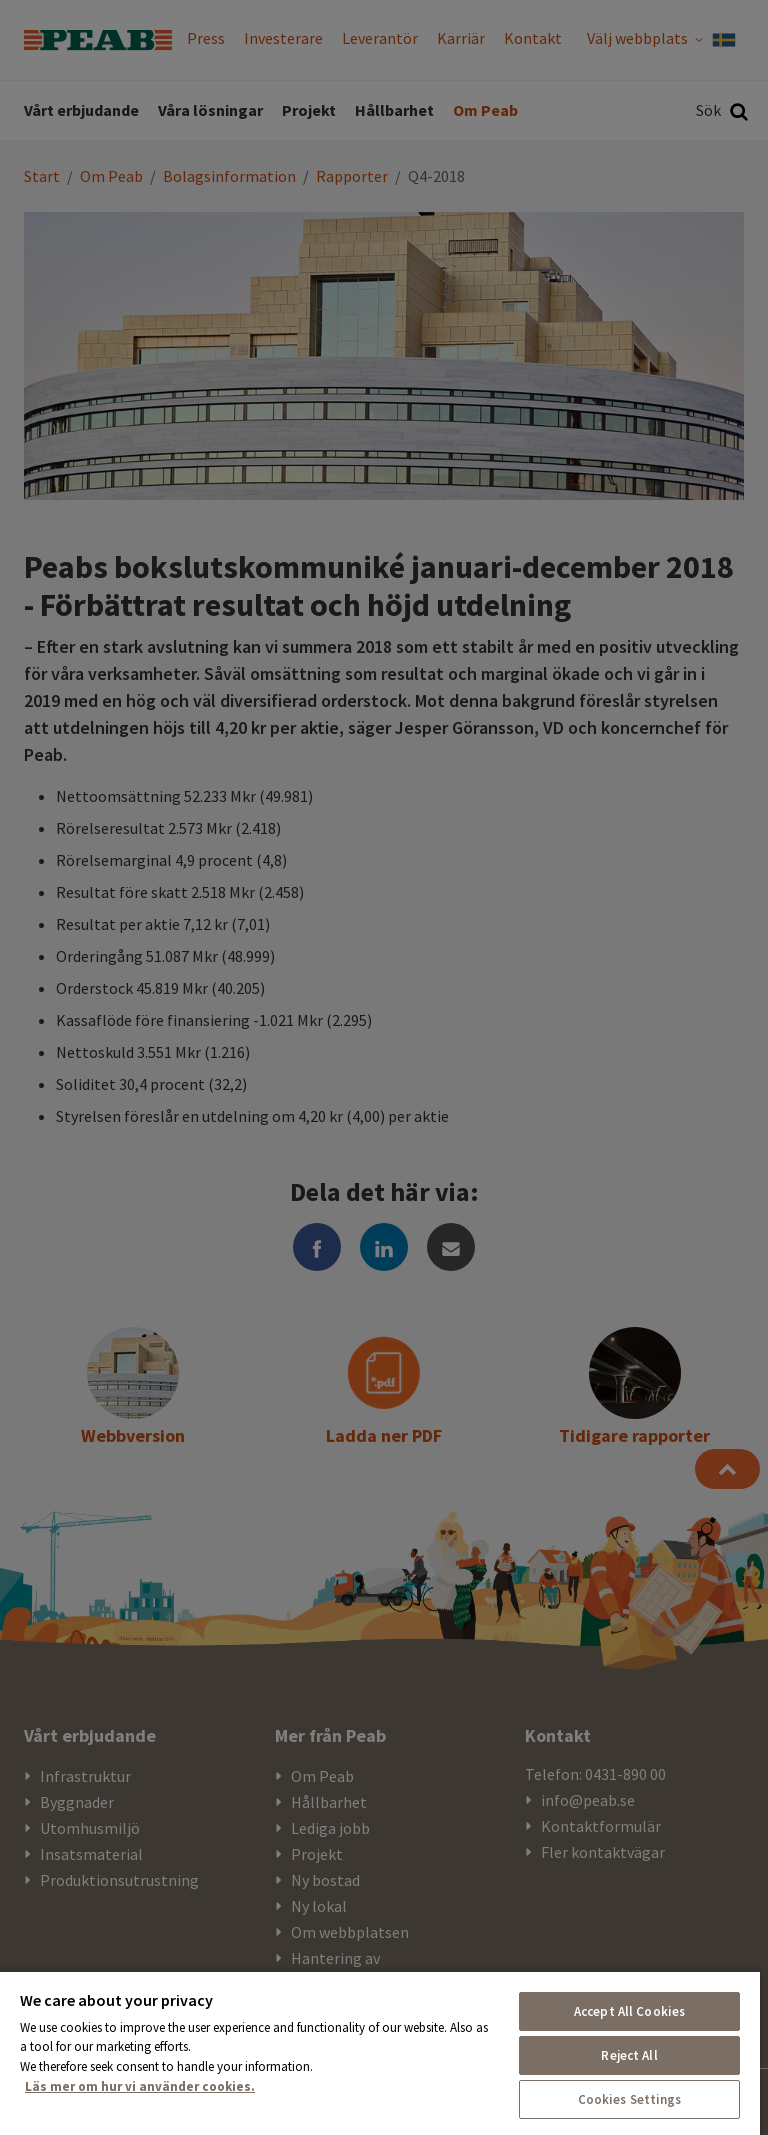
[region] (380, 2052)
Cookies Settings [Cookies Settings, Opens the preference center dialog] (630, 2099)
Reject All (629, 2055)
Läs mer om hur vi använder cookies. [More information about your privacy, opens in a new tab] (140, 2086)
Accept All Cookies (629, 2011)
